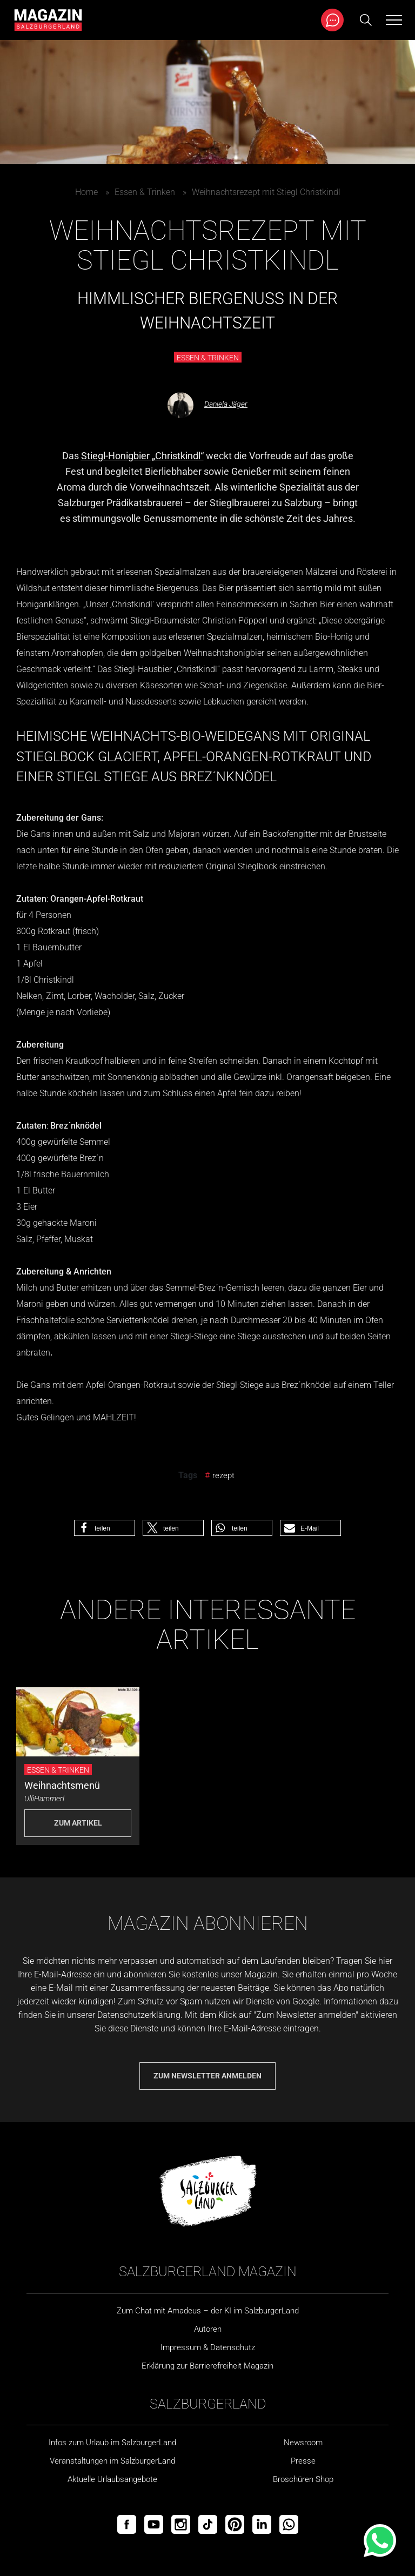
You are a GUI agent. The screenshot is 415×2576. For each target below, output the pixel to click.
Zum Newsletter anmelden (207, 2075)
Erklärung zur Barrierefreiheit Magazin (207, 2366)
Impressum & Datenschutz (207, 2347)
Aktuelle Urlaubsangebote (112, 2479)
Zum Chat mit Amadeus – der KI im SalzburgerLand (208, 2311)
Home (86, 192)
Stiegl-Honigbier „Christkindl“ (142, 455)
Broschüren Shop (303, 2479)
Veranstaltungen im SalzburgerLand (112, 2461)
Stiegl (140, 620)
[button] (104, 1528)
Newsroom (303, 2442)
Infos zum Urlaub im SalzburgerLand (112, 2442)
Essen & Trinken (145, 192)
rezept (223, 1475)
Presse (303, 2461)
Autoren (208, 2329)
